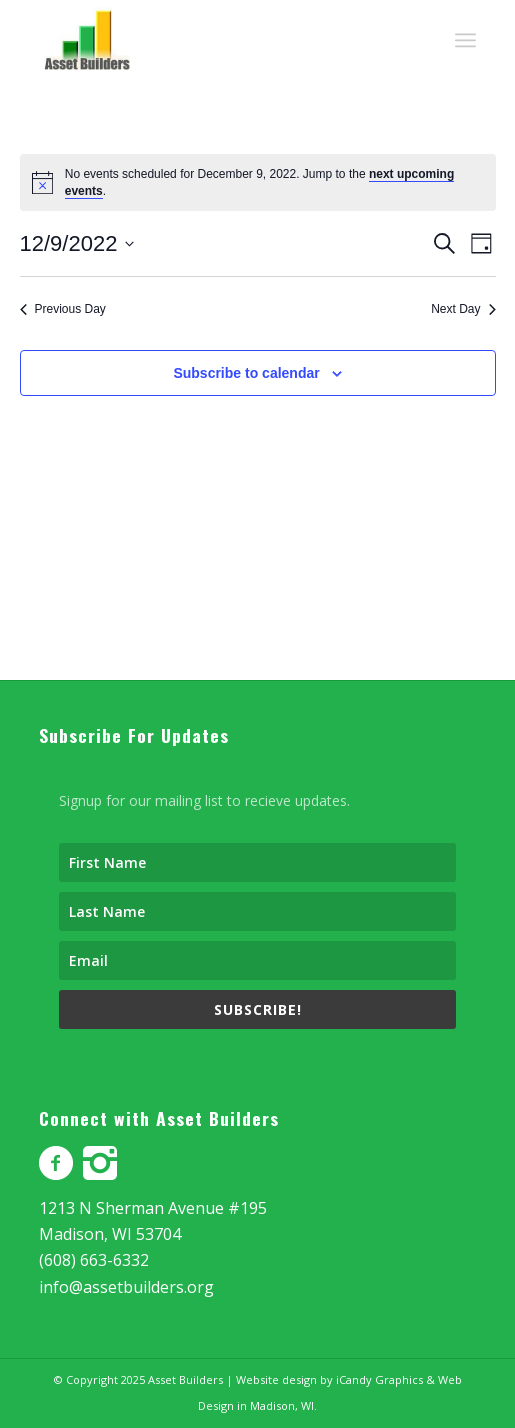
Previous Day (63, 309)
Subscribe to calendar (246, 373)
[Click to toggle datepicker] (77, 243)
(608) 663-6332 (94, 1260)
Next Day (463, 309)
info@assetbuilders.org (126, 1287)
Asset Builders (185, 1379)
